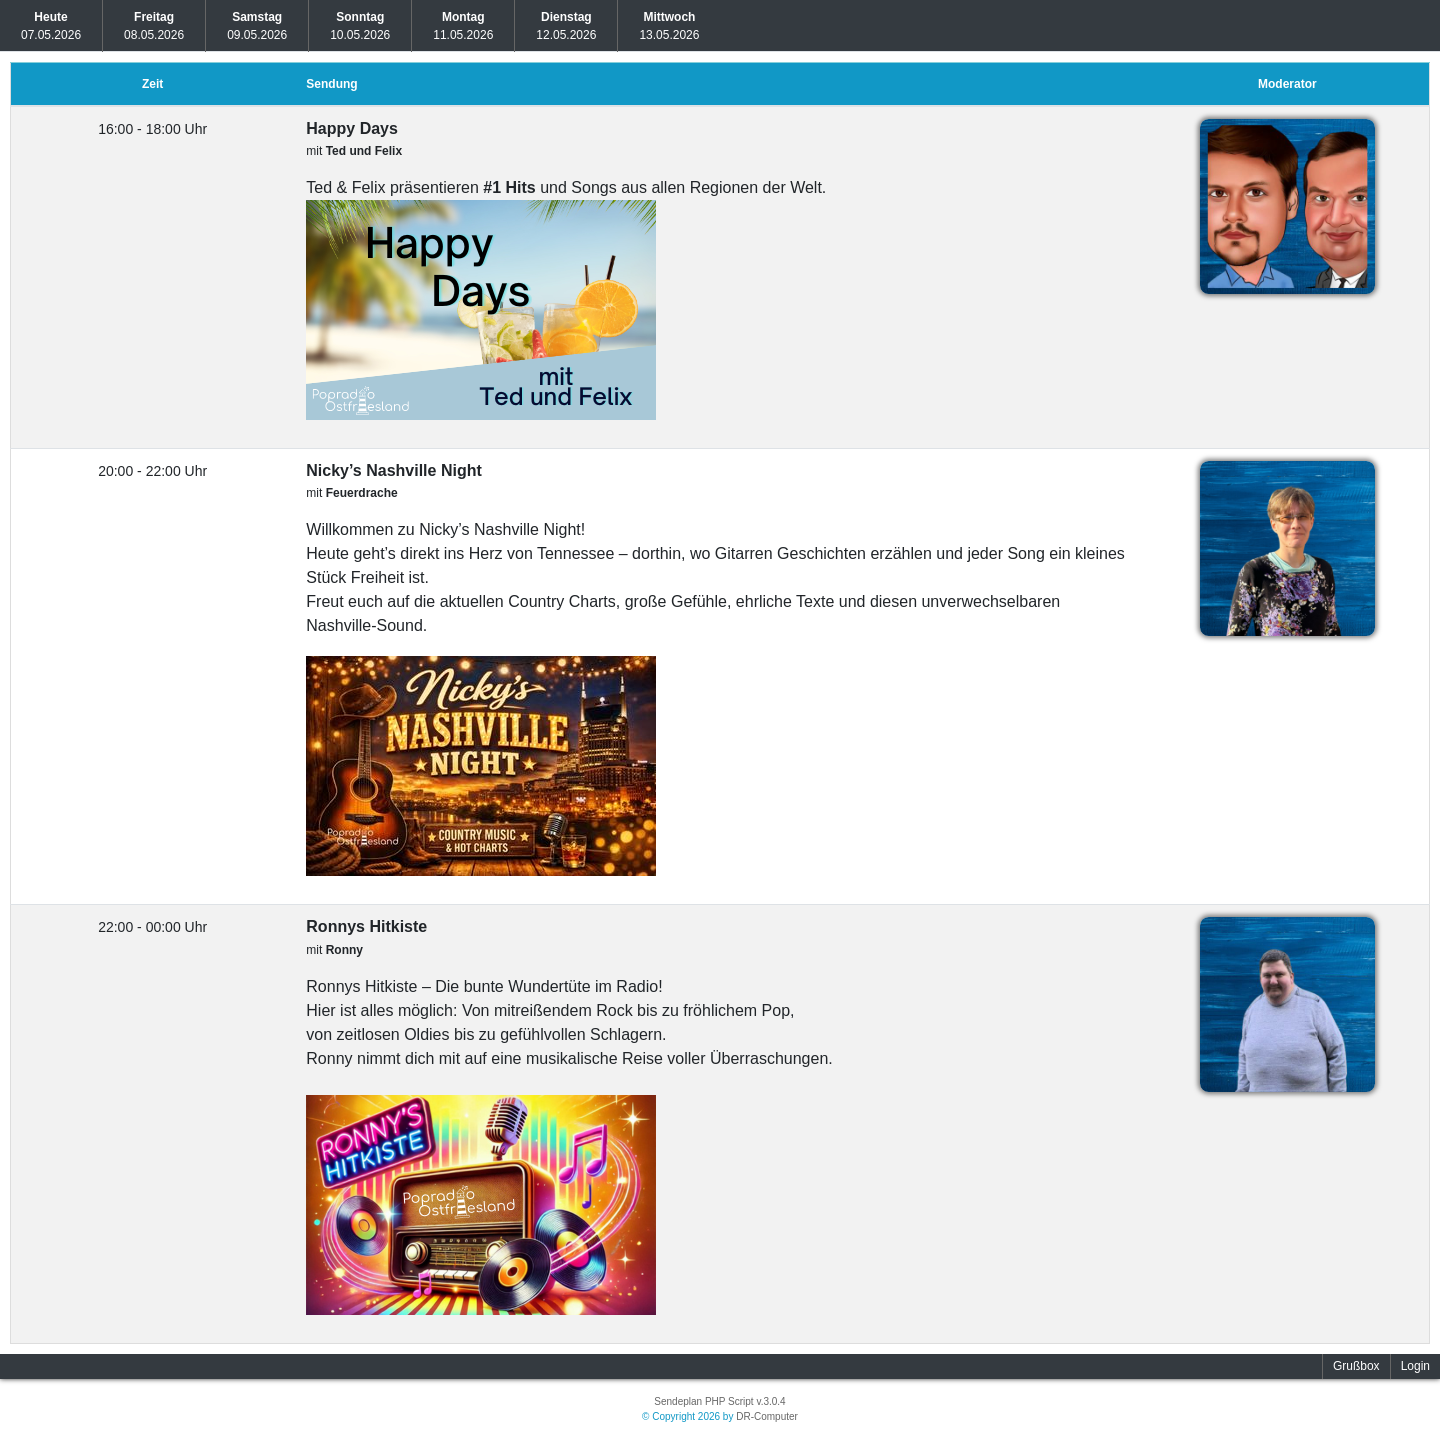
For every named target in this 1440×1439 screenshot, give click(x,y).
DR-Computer (767, 1416)
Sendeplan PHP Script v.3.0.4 (719, 1401)
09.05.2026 (257, 26)
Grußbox (1356, 1366)
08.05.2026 (154, 26)
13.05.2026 (669, 26)
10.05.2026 (360, 26)
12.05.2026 (566, 26)
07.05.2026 (51, 26)
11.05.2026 (463, 26)
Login (1415, 1366)
